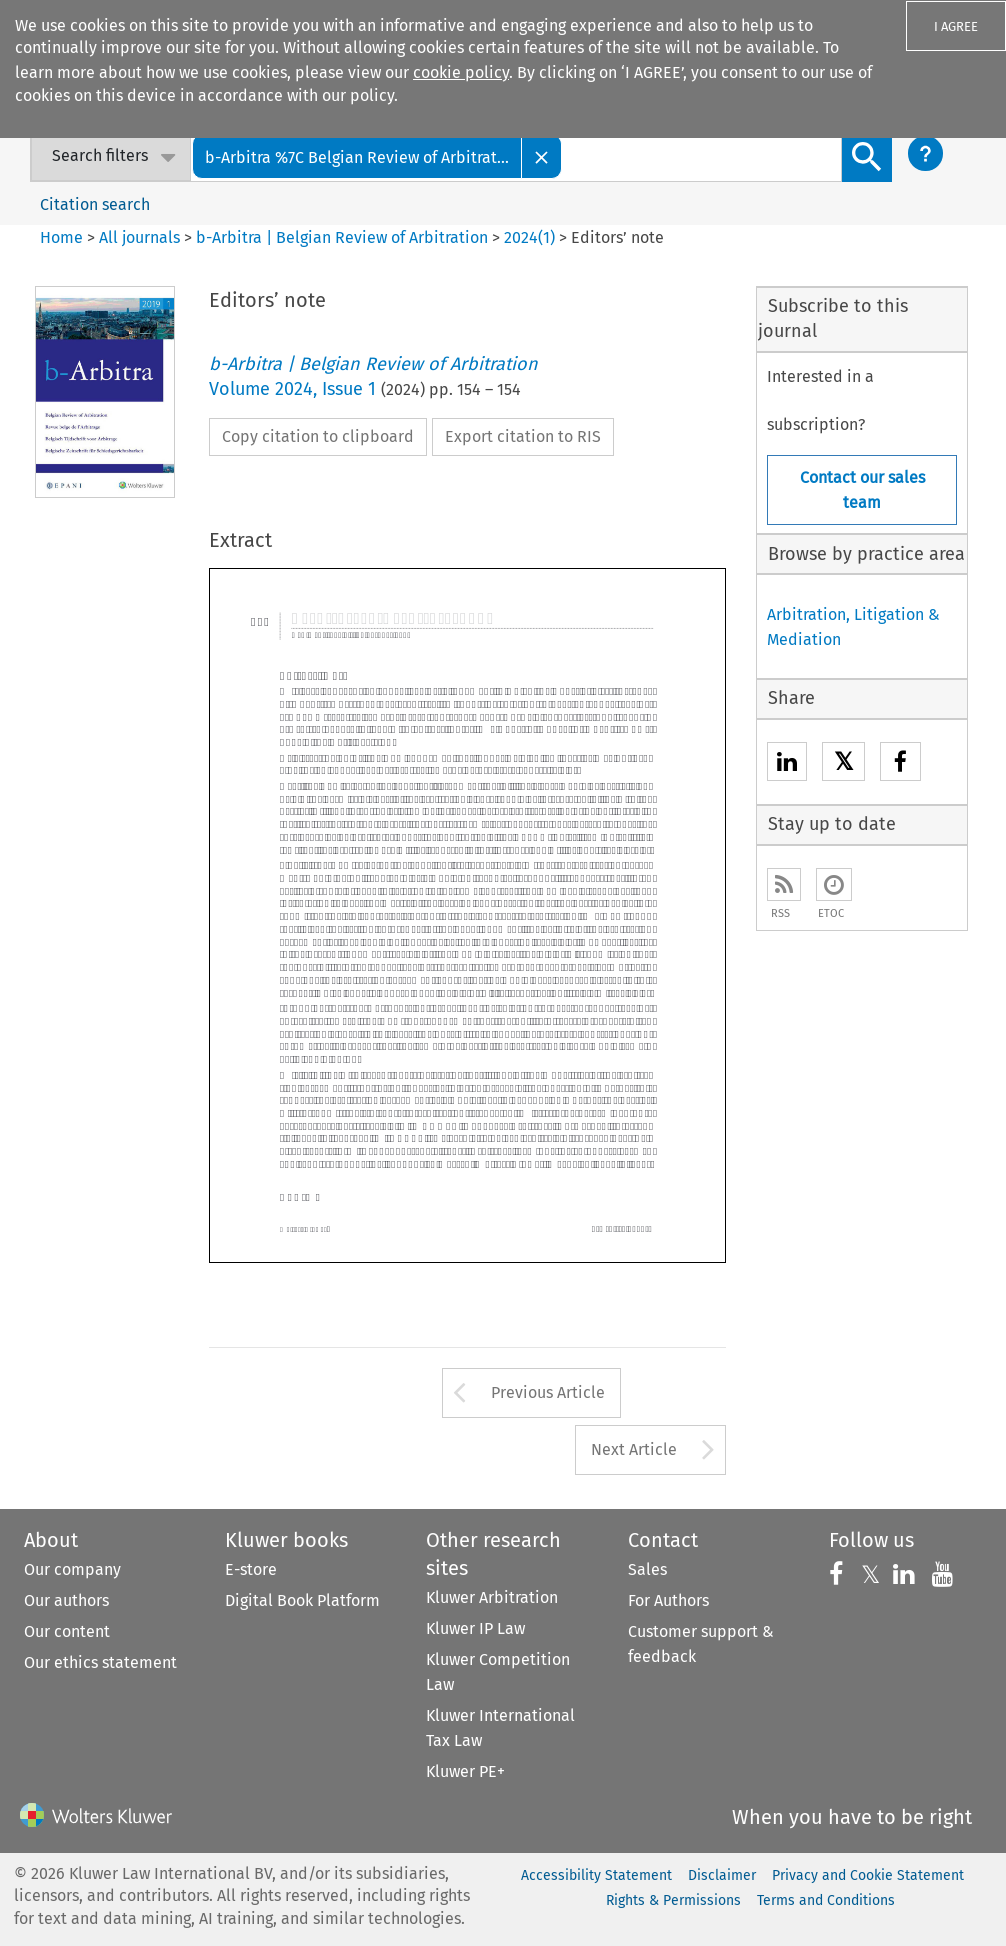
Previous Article (548, 1392)
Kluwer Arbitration (492, 1597)
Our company (72, 1569)
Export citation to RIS (523, 436)
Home (61, 237)
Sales (647, 1569)
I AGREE (956, 26)
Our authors (66, 1600)
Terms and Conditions (826, 1900)
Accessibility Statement (596, 1875)
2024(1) (529, 237)
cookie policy (461, 72)
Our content (67, 1631)
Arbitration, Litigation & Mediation (853, 627)
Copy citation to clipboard (318, 436)
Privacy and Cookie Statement (868, 1875)
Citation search (95, 204)
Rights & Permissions (673, 1900)
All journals (141, 237)
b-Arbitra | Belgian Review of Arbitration (342, 237)
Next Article (634, 1449)
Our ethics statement (100, 1662)
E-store (251, 1569)
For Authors (668, 1600)
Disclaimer (722, 1875)
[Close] (542, 156)
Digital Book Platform (302, 1600)
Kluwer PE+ (465, 1771)
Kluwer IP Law (475, 1628)
